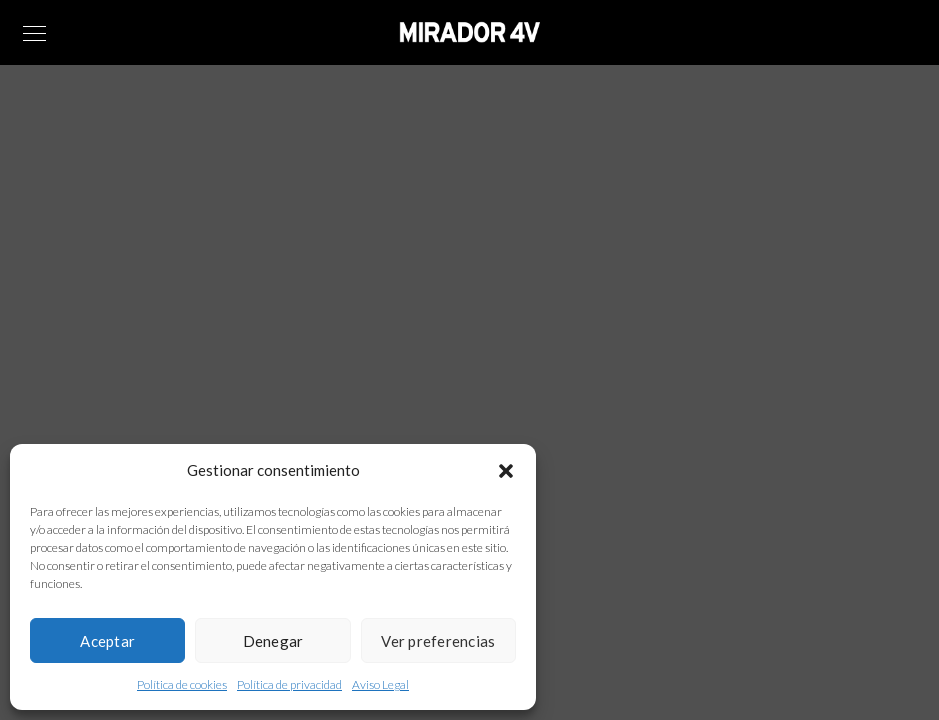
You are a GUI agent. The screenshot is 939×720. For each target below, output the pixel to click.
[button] (506, 471)
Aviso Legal (380, 684)
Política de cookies (182, 684)
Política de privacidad (289, 684)
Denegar (273, 641)
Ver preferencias (438, 641)
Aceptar (107, 641)
